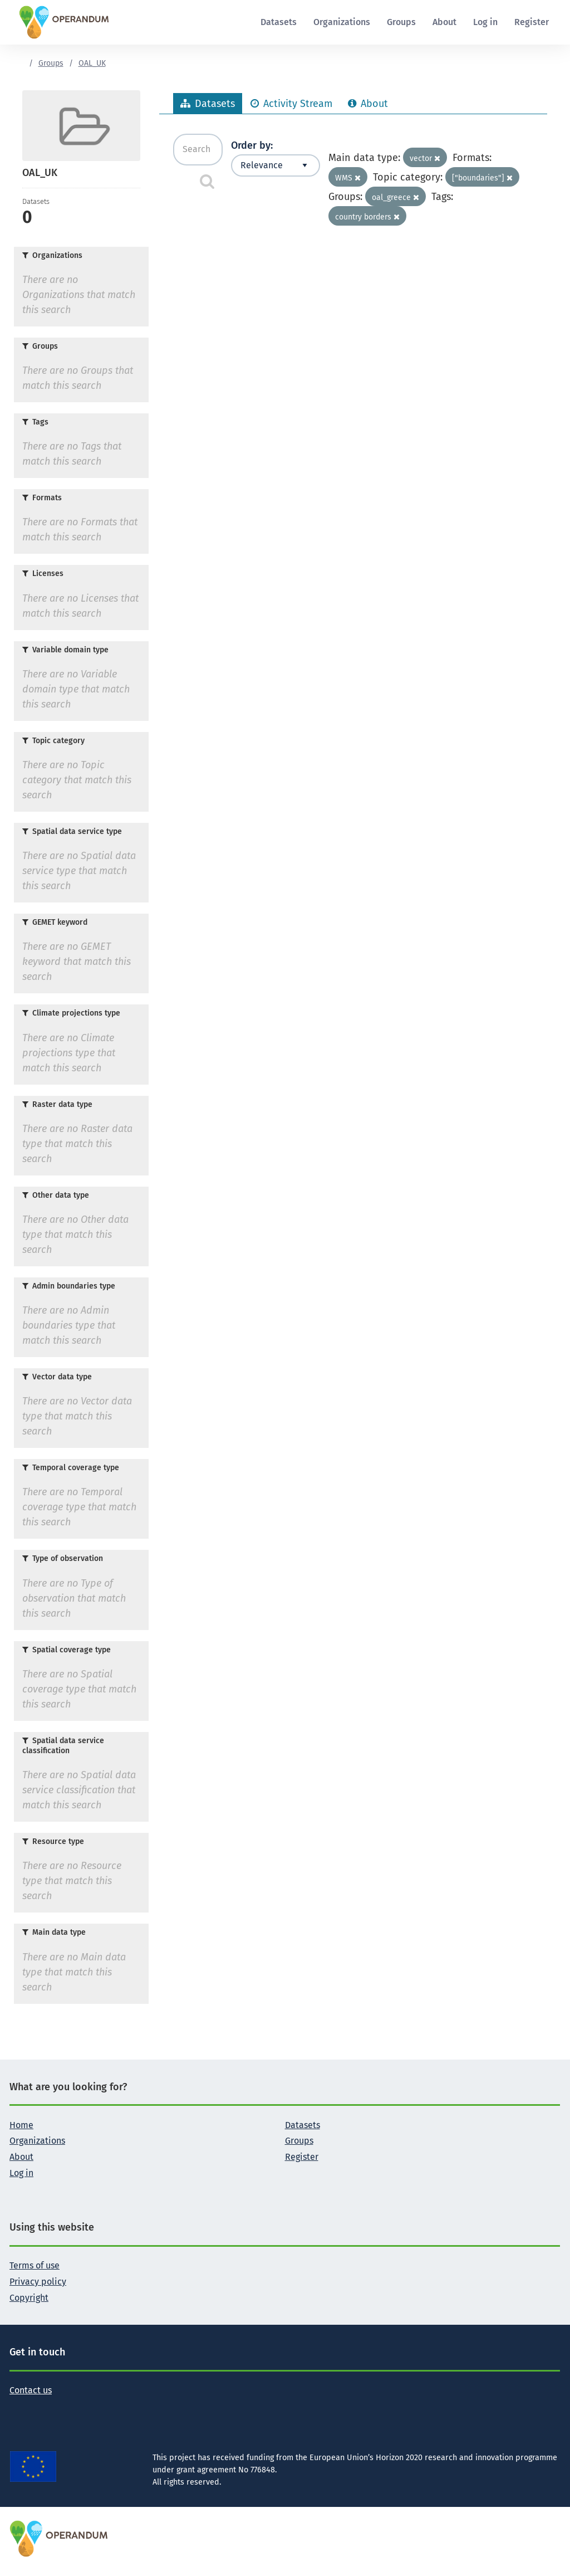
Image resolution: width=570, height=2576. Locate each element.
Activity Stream (291, 103)
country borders (367, 217)
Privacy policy (37, 2281)
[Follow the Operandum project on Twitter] (18, 2408)
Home (21, 2125)
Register (531, 22)
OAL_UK (92, 63)
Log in (485, 22)
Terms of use (34, 2265)
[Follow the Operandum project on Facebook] (36, 2408)
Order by (251, 145)
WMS (348, 178)
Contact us (30, 2390)
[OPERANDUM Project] (59, 2538)
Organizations (341, 22)
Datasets (279, 22)
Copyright (28, 2297)
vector (425, 158)
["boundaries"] (482, 178)
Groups (401, 22)
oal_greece (395, 197)
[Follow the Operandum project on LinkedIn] (54, 2408)
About (444, 22)
